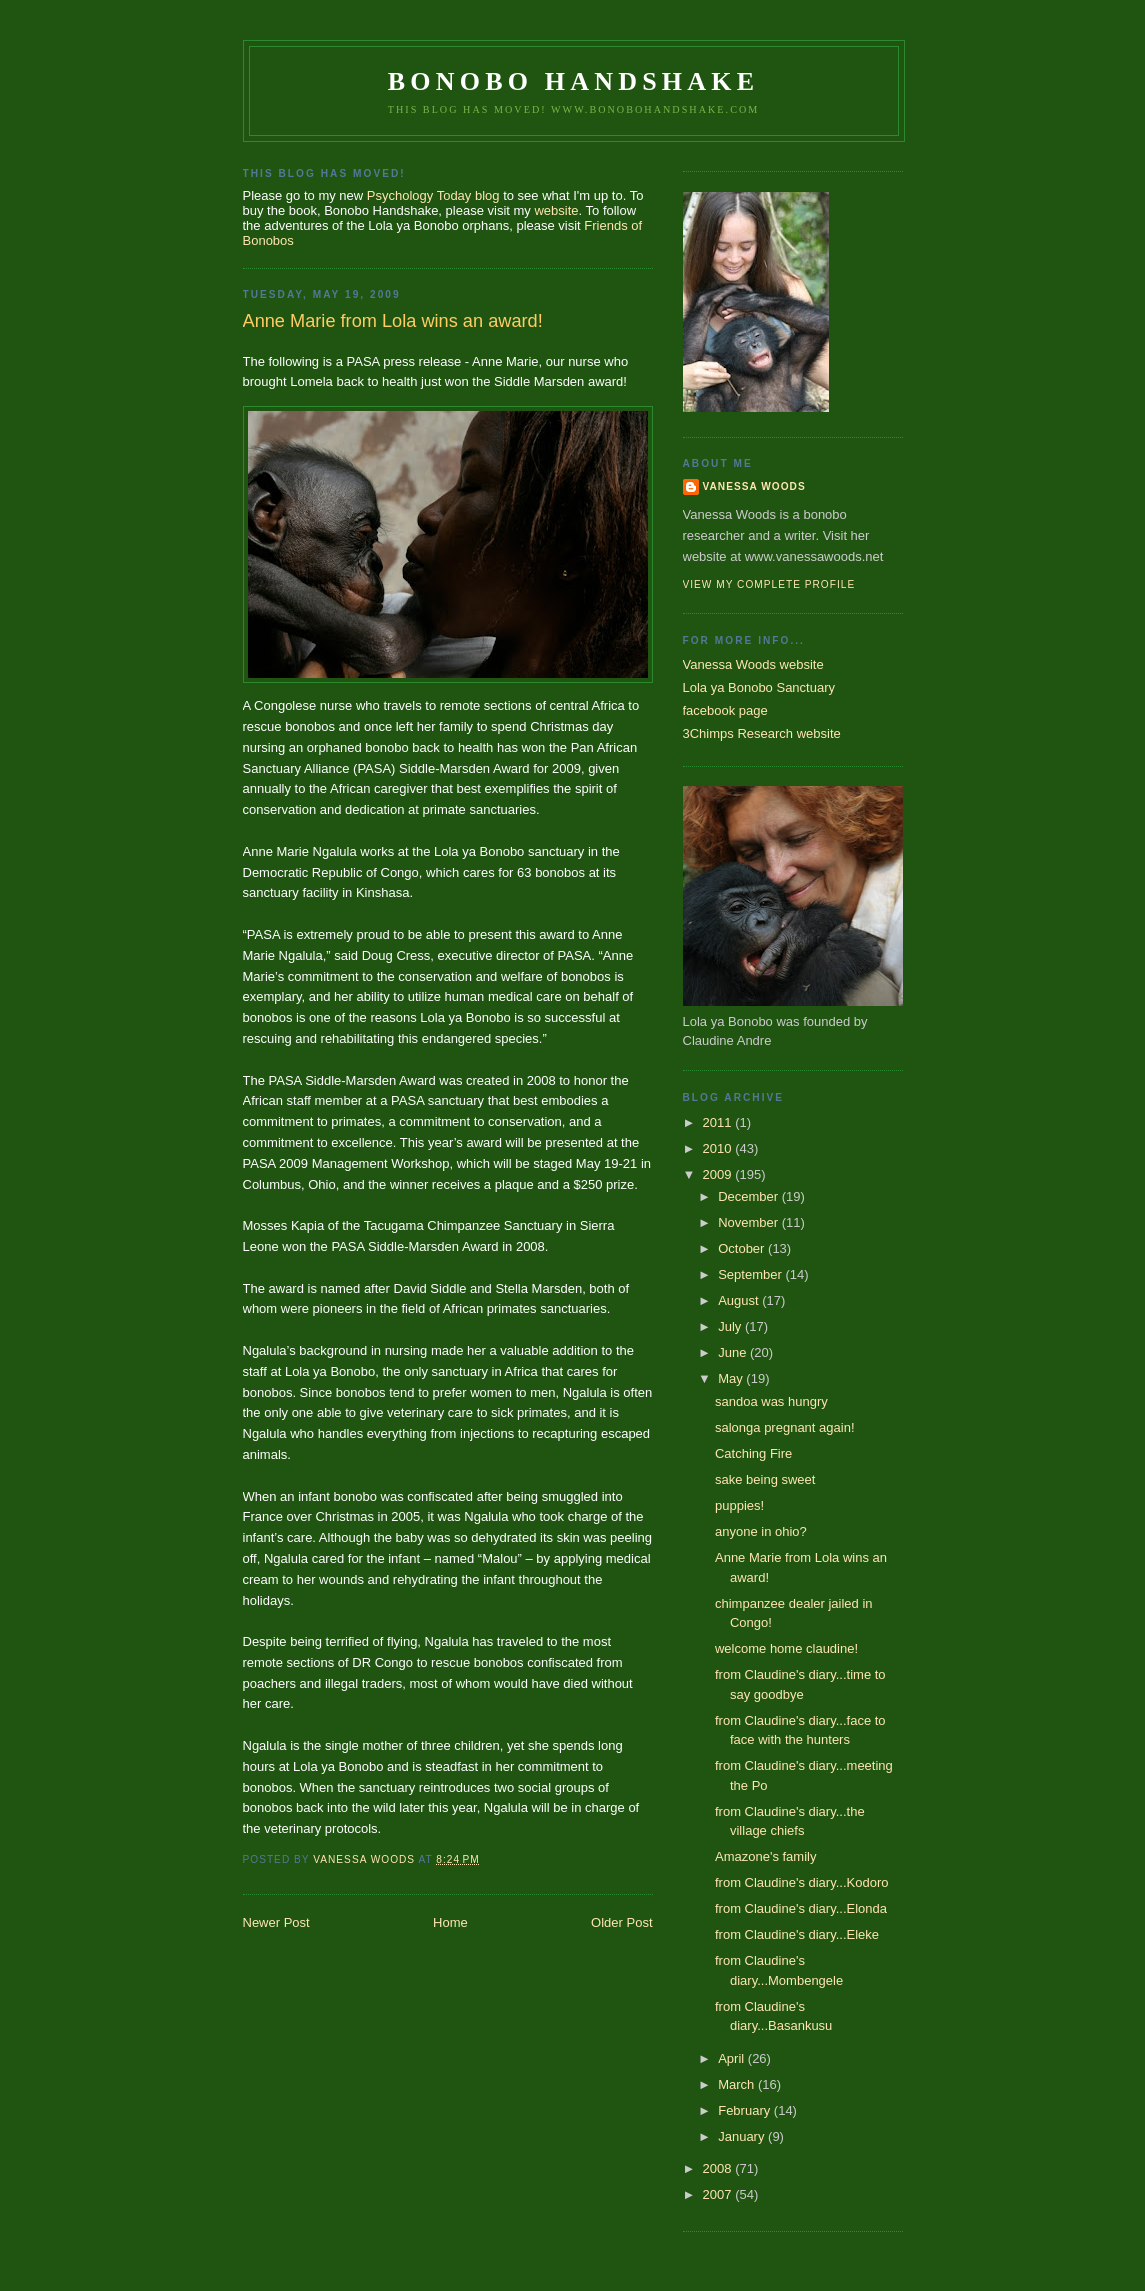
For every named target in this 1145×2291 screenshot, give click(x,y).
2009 (719, 1174)
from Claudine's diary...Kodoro (802, 1882)
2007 (719, 2194)
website (556, 210)
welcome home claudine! (786, 1648)
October (743, 1248)
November (750, 1222)
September (751, 1274)
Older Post (621, 1922)
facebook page (725, 710)
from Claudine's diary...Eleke (797, 1934)
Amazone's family (765, 1856)
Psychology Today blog (433, 195)
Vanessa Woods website (753, 664)
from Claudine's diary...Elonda (801, 1908)
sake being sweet (765, 1479)
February (746, 2110)
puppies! (739, 1505)
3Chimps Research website (762, 733)
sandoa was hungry (771, 1401)
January (743, 2136)
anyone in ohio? (761, 1531)
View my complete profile (769, 584)
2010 (719, 1148)
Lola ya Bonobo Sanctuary (759, 687)
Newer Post (276, 1922)
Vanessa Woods (754, 486)
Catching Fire (753, 1453)
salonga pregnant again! (785, 1427)
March (738, 2084)
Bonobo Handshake (573, 81)
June (734, 1352)
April (733, 2058)
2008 (719, 2168)
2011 (719, 1122)
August (740, 1300)
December (750, 1196)
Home (450, 1922)
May (732, 1378)
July (731, 1326)
